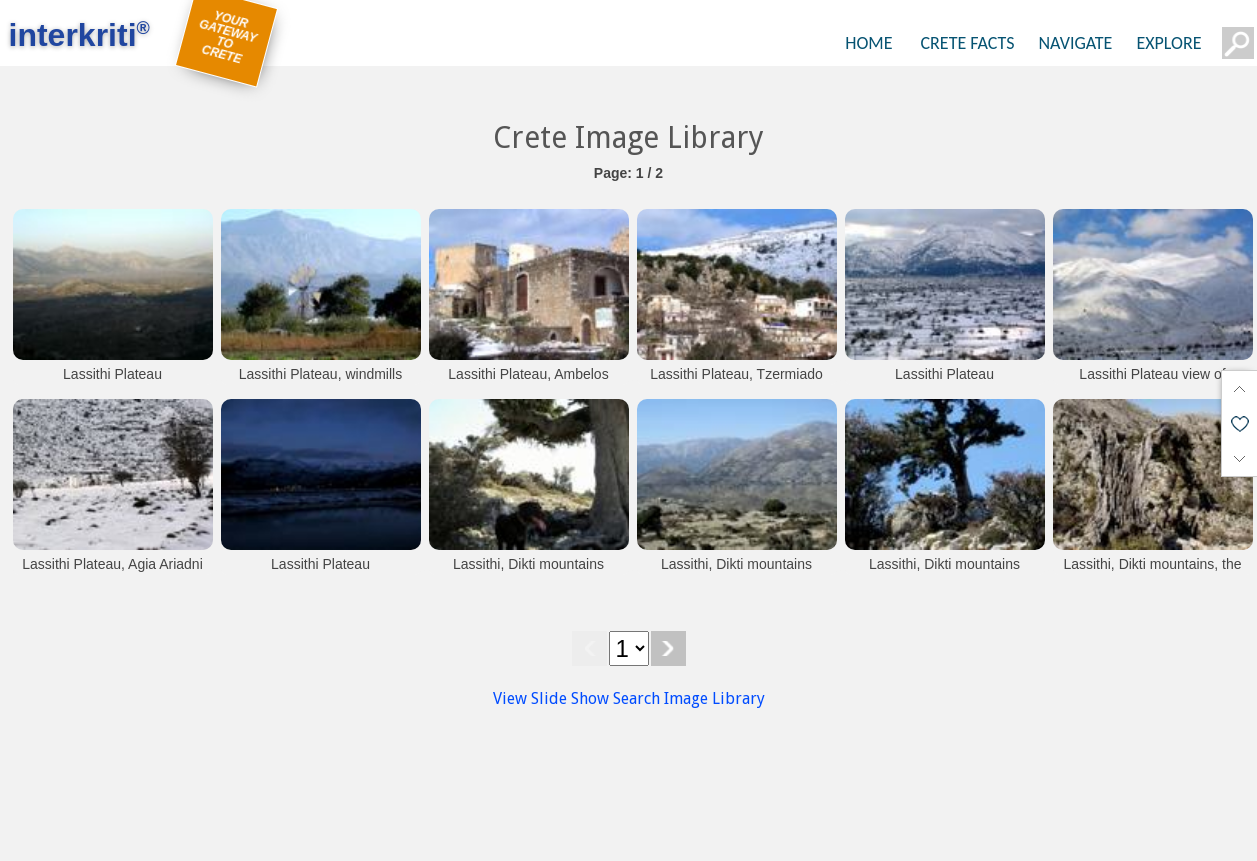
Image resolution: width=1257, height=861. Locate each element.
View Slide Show (551, 698)
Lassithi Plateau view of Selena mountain (1152, 384)
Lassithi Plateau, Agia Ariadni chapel (112, 574)
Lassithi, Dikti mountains (528, 564)
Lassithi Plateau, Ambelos (528, 374)
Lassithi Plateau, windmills (320, 374)
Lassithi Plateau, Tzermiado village (736, 384)
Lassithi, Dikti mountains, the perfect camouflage (1152, 574)
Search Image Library (689, 698)
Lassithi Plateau (112, 374)
